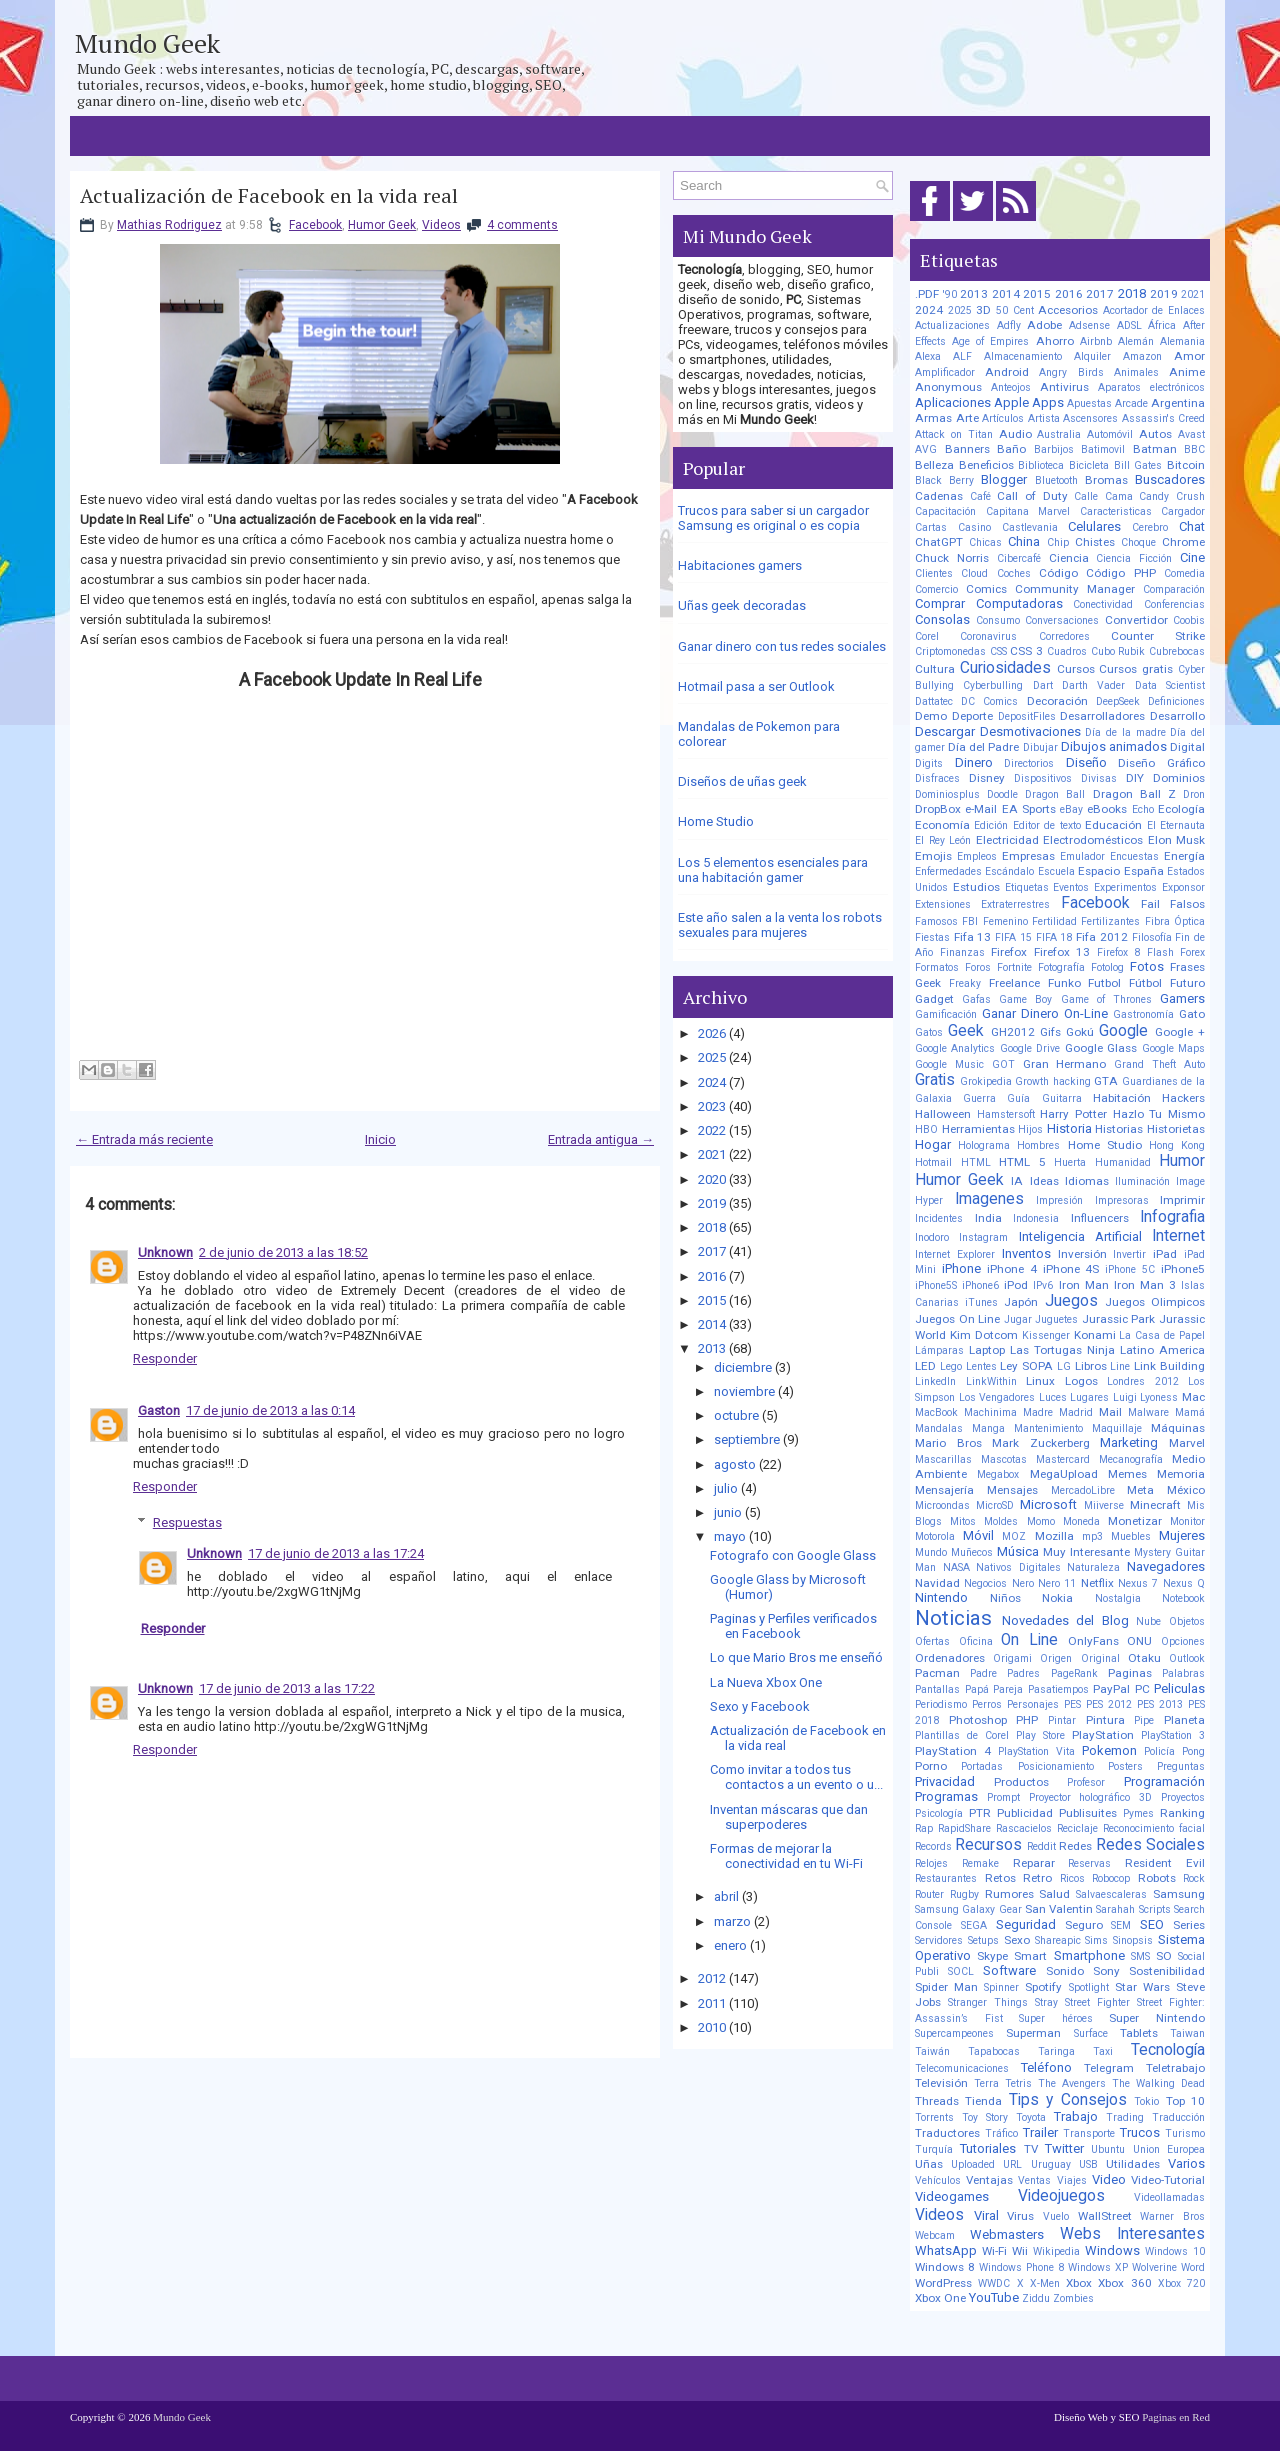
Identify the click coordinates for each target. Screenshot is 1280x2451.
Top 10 (1185, 2101)
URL (1012, 2164)
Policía (1159, 1751)
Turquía (934, 2149)
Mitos (963, 1521)
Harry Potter (1073, 1114)
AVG (926, 449)
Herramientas (978, 1129)
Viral (986, 2215)
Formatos (937, 967)
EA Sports (1029, 809)
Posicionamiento (1056, 1766)
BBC (1194, 449)
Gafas (976, 999)
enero (730, 1945)
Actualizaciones (952, 325)
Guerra (979, 1098)
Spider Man (946, 1987)
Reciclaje (1077, 1828)
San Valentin (1059, 1909)
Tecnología (1168, 2050)
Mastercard (1063, 1459)
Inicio (380, 1139)
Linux (1040, 1381)
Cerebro (1150, 527)
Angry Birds (1071, 372)
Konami (1095, 1335)
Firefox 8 (1119, 952)
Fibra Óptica (1175, 921)
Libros (1091, 1366)
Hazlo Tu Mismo (1159, 1114)
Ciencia (1069, 558)
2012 (712, 1978)
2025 (712, 1057)
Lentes (981, 1366)
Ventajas (989, 2180)
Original (1100, 1658)
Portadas (982, 1766)
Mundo (931, 1552)
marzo (732, 1921)
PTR (980, 1813)
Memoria (1181, 1474)
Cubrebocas (1177, 651)
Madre (1038, 1412)
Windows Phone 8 (1021, 2267)
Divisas (1099, 778)
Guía (1018, 1098)
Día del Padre (983, 747)
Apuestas (1089, 403)
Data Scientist (1170, 685)
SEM (1121, 1925)
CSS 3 (1026, 651)
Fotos (1147, 966)
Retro (1037, 1878)
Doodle (1002, 794)
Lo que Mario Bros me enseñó (796, 1657)
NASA (956, 1567)
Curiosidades (1005, 668)
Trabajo (1076, 2116)
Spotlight (1089, 1987)
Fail (1150, 904)
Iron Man (1084, 1285)
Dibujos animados (1114, 746)
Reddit (1041, 1846)
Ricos (1072, 1878)
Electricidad (1007, 840)
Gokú (1080, 1032)
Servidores (939, 1940)
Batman (1155, 449)
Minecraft (1155, 1505)
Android (1007, 372)
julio (726, 1488)
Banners (967, 449)
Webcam (935, 2235)
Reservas (1089, 1863)
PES (1072, 1704)
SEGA (974, 1925)
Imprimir (1182, 1200)
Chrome (1183, 542)
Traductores (947, 2133)
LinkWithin (991, 1381)
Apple (1011, 402)
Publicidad (1025, 1813)
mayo (730, 1536)
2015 (712, 1300)
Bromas (1106, 480)
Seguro (1084, 1925)
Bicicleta (1089, 465)
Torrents (934, 2117)
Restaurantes (946, 1878)
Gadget (934, 999)
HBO (926, 1129)
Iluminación (1142, 1181)
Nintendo (941, 1597)
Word (1193, 2267)
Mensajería (944, 1490)
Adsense (1089, 325)
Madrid (1076, 1412)
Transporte (1089, 2133)
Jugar (1018, 1319)
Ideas (1044, 1181)
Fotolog (1107, 967)
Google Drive (1030, 1048)
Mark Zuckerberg (1041, 1443)
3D (983, 310)
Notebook (1183, 1598)
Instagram (983, 1237)
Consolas (942, 619)
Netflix (1097, 1583)
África (1162, 325)
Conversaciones (1062, 620)
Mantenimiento (1048, 1428)
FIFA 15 (1013, 937)
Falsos (1187, 904)
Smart (1030, 1956)
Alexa (928, 356)
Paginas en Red (1176, 2417)
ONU (1139, 1641)
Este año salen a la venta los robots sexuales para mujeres (780, 925)
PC (1142, 1689)
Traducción (1178, 2117)
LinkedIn (935, 1381)
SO (1164, 1956)
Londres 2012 (1143, 1381)
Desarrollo (1177, 716)
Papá (977, 1689)
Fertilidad (1054, 921)
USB (1088, 2164)
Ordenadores (950, 1658)
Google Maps (1173, 1048)
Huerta (1070, 1162)
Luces (1053, 1397)
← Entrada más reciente (144, 1139)
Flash (1160, 952)
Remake (980, 1863)
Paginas (1130, 1673)
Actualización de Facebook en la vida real (269, 196)
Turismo (1185, 2133)
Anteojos (1011, 387)
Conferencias (1174, 604)
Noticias (953, 1618)
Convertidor (1136, 620)
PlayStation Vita (1036, 1751)
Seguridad (1026, 1924)
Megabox (998, 1474)
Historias (1119, 1129)
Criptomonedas (950, 651)
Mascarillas (943, 1459)
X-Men (1045, 2283)
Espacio (1099, 871)
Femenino (1005, 921)
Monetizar (1135, 1521)
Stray (1046, 2002)
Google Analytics (955, 1048)
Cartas (931, 527)
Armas (933, 418)
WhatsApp (946, 2250)
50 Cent (1015, 310)
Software (1009, 1970)
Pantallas (937, 1689)
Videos (441, 225)
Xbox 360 (1124, 2283)
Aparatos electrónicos (1151, 387)
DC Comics (989, 701)
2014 (712, 1324)
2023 (712, 1106)
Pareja (1008, 1689)
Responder (165, 1358)
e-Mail (981, 809)
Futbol (1104, 983)
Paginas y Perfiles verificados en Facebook (793, 1626)
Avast (1191, 434)
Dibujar (1040, 747)
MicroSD (995, 1505)
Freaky (965, 983)
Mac (1193, 1397)
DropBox (938, 809)
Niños (1005, 1598)
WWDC (994, 2283)
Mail (1110, 1412)
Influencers (1100, 1218)
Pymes (1138, 1813)
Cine (1192, 557)
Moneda (1081, 1521)
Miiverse (1104, 1505)
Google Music (949, 1064)
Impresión (1059, 1200)
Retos (1000, 1878)
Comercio (936, 589)
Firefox (1009, 952)
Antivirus (1064, 387)
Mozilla (1054, 1536)
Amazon (1142, 356)
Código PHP (1120, 573)
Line (1120, 1366)
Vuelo (1056, 2216)
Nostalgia (1118, 1598)
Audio (1015, 434)
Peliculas (1179, 1688)
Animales (1136, 372)
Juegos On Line (957, 1319)
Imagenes (989, 1199)
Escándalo (1009, 871)
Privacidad (945, 1781)
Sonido (1065, 1971)
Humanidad (1123, 1162)
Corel (927, 636)
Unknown (165, 1252)
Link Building (1169, 1366)
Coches (1014, 573)
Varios (1186, 2163)
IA (1017, 1181)
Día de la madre (1125, 732)
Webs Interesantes (1132, 2234)
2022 (712, 1130)
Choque (1138, 542)
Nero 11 (1057, 1583)
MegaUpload (1064, 1474)
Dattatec (934, 701)
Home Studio (716, 821)
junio (728, 1512)
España (1144, 871)
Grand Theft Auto (1159, 1064)
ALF (962, 356)
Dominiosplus (947, 794)
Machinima (990, 1412)
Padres (1023, 1673)
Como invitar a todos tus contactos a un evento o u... (796, 1777)
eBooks (1107, 809)
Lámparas (939, 1350)
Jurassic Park (1119, 1319)
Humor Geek (382, 225)
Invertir (1129, 1254)
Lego (951, 1366)
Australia (1059, 434)
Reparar (1034, 1863)
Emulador (1082, 856)
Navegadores (1166, 1566)
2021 (712, 1154)
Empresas (1028, 856)
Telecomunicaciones (962, 2068)
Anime (1187, 372)
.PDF (927, 294)
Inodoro (932, 1237)
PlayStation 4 (953, 1751)
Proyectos (1183, 1797)
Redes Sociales (1150, 1845)
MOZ (1014, 1536)
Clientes (934, 573)
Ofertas (932, 1641)
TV (1031, 2149)
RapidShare (964, 1828)
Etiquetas (1027, 887)
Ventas (1034, 2180)
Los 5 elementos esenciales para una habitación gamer (773, 870)
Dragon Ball (1055, 794)
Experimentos (1125, 887)
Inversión (1082, 1254)
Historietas (1176, 1129)
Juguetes (1056, 1319)
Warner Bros (1172, 2216)
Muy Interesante (1086, 1552)
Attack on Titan (954, 434)
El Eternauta (1176, 825)
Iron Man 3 (1145, 1285)
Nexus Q (1184, 1583)
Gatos (929, 1032)
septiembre (747, 1439)
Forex (1192, 952)
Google (1123, 1031)
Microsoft (1048, 1504)
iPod (1016, 1285)
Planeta (1184, 1720)
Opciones (1183, 1641)
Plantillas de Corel (962, 1735)
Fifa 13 (973, 937)
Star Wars (1142, 1987)
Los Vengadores (997, 1397)
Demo (931, 716)
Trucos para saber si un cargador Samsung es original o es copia (773, 518)
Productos (1021, 1782)
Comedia (1184, 573)
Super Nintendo (1157, 2018)
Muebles (1131, 1536)
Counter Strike (1158, 636)
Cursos (1076, 669)
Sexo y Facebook (760, 1706)
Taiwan (1187, 2033)
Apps (1048, 402)
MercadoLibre (1083, 1490)
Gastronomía (1143, 1014)
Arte (967, 418)
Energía (1184, 856)
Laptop (987, 1350)
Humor (1182, 1161)
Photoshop (978, 1720)
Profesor (1086, 1782)
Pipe (1144, 1720)
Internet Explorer (955, 1254)
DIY (1135, 778)
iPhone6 (980, 1285)
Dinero (974, 762)
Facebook (315, 225)
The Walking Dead (1158, 2083)
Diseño (1086, 762)
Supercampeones (954, 2033)
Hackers (1183, 1098)
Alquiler (1092, 356)
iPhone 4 (1012, 1269)
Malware (1148, 1412)
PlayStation (1103, 1735)
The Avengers (1072, 2083)
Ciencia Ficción (1134, 558)
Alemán (1136, 341)
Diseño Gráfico (1161, 763)
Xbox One (940, 2298)
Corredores (1064, 636)
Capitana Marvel (1028, 511)
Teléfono (1046, 2067)
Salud (1054, 1894)
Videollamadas (1169, 2197)
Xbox (1079, 2283)
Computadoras (1019, 603)
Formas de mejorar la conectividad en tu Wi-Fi (786, 1856)
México (1186, 1490)
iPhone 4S (1071, 1269)
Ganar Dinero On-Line (1045, 1013)
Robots (1157, 1878)
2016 (712, 1276)
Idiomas (1087, 1181)
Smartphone (1089, 1955)
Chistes (1095, 542)
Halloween (943, 1114)
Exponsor (1183, 887)
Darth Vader (1093, 685)
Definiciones (1176, 701)
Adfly (1009, 325)
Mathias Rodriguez (169, 225)
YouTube (994, 2297)
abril (726, 1896)
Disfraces (937, 778)
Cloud (974, 573)
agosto (735, 1464)
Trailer (1040, 2132)
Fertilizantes (1110, 921)
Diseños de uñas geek (742, 781)
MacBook (936, 1412)
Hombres (1038, 1145)
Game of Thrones (1106, 999)
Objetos (1187, 1621)
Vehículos (938, 2180)
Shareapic (1058, 1940)
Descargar (945, 731)
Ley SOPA (1026, 1366)
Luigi (1125, 1397)
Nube (1148, 1621)
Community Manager (1075, 589)
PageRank (1074, 1673)
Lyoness (1159, 1397)
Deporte (972, 716)
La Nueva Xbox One (766, 1682)
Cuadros (1067, 651)
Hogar (933, 1144)
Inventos (1026, 1253)
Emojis (933, 856)
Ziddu (1036, 2298)
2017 (712, 1251)
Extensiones (943, 904)
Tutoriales (988, 2148)
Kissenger (1046, 1335)
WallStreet (1105, 2216)
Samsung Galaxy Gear (968, 1909)
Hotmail (933, 1162)
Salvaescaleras (1111, 1894)
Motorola (935, 1536)
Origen (1056, 1658)
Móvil (978, 1535)
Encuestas (1134, 856)
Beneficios (986, 465)
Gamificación (946, 1014)
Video (1109, 2179)
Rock (1194, 1878)
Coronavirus (988, 636)
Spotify (1043, 1987)
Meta (1140, 1490)
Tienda (983, 2101)
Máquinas (1178, 1428)
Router (929, 1894)
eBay (1071, 809)
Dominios (1179, 778)
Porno (931, 1766)
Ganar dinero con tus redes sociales (782, 646)
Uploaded (973, 2164)
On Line (1029, 1640)
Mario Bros (948, 1443)
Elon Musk (1177, 840)
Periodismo (941, 1704)
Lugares (1089, 1397)
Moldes (1001, 1521)
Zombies (1073, 2298)
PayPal (1111, 1689)
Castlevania (1030, 527)
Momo (1041, 1521)
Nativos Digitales (1018, 1567)
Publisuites (1088, 1813)
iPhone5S (936, 1285)
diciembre (743, 1367)
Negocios (985, 1583)
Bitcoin (1186, 465)
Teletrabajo (1175, 2068)
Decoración (1057, 701)
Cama (1119, 496)
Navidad (937, 1583)
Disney (987, 778)
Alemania (1182, 341)
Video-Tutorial (1168, 2180)
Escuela (1056, 871)
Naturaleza (1093, 1567)
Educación (1113, 825)
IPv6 (1043, 1285)
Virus (1020, 2216)
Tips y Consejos (1068, 2100)
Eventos (1071, 887)
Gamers (1182, 998)
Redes (1075, 1846)
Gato (1192, 1014)
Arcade (1131, 403)
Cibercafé (1019, 558)
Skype (992, 1956)
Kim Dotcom (984, 1335)
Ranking (1182, 1813)
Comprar (940, 603)
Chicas (985, 542)
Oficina (976, 1641)
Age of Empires (990, 341)
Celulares (1094, 526)
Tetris (1018, 2083)
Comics (986, 589)
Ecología (1181, 809)
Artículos (1003, 418)
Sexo (1017, 1940)
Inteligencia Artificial (1080, 1236)
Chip (1058, 542)
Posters (1125, 1766)
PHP (1027, 1720)
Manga (988, 1428)
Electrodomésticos (1093, 840)
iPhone (961, 1268)
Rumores (1009, 1894)
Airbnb (1096, 341)
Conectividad (1103, 604)
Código (1058, 573)
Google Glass (1101, 1048)
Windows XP (1098, 2267)
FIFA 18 (1054, 937)
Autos (1155, 434)
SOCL (961, 1971)
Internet (1178, 1236)
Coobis (1189, 620)
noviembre (744, 1391)
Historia (1069, 1128)
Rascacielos (1024, 1828)
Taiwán (932, 2051)
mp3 (1092, 1536)
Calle (1086, 496)
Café (980, 496)
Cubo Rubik (1118, 651)
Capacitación (945, 511)
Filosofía (1152, 937)
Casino (974, 527)
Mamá (1190, 1412)
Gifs (1050, 1032)
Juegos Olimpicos (1155, 1302)
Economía (942, 825)
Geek (966, 1031)
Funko (1064, 983)
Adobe (1044, 325)
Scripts (1155, 1909)
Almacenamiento (1023, 356)
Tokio (1146, 2101)
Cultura (935, 669)
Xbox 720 (1181, 2283)
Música (1018, 1551)
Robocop (1111, 1878)
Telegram (1109, 2068)
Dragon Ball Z (1134, 794)
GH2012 (1013, 1032)
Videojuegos (1061, 2196)
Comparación (1174, 589)
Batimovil (1103, 449)
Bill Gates (1138, 465)
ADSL (1129, 325)
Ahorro (1055, 341)
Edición (991, 825)
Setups (983, 1940)
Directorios (1029, 763)
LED (925, 1366)
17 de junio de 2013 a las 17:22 (287, 1688)
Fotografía (1061, 967)
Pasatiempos (1058, 1689)
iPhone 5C (1130, 1269)
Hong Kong (1177, 1145)
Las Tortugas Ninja (1062, 1350)
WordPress (943, 2283)
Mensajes (1012, 1490)
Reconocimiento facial (1154, 1828)
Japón (1021, 1302)
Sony (1106, 1971)
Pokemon (1109, 1750)
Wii (1020, 2251)
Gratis (935, 1080)
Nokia (1057, 1598)
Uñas (929, 2164)
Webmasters (1007, 2234)
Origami (1012, 1658)
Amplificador (945, 372)
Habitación (1122, 1098)
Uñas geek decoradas (742, 605)
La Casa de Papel (1162, 1335)
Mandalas (939, 1428)
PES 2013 (1160, 1704)
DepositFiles (1027, 716)
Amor (1189, 356)
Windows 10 (1175, 2251)
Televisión (941, 2083)
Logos (1081, 1381)
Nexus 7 (1138, 1583)
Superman (1033, 2033)
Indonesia (1036, 1218)
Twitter (1064, 2148)
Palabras (1183, 1673)
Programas (946, 1796)
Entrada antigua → (601, 1139)
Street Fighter (1097, 2002)
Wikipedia (1056, 2251)
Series (1189, 1925)
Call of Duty (1032, 496)
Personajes (1033, 1704)
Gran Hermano (1065, 1064)
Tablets (1139, 2033)
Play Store (1040, 1735)
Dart (1043, 685)
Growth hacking (1053, 1081)
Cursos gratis (1136, 669)
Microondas (942, 1505)
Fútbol (1145, 983)
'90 (950, 294)
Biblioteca (1041, 465)
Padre (983, 1673)
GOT (1003, 1064)
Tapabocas (994, 2051)
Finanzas (962, 952)
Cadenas (939, 496)
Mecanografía (1131, 1459)
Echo (1143, 809)
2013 (712, 1348)
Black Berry (944, 480)
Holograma (984, 1145)
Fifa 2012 (1102, 937)
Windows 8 (945, 2267)
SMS (1140, 1956)
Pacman (937, 1673)
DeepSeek (1118, 701)
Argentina (1178, 403)
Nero (1023, 1583)
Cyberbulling (993, 685)
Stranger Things (988, 2002)
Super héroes (1056, 2018)
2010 (712, 2027)
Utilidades (1133, 2164)
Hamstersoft (1006, 1114)
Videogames (952, 2196)
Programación (1164, 1781)
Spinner (1001, 1987)
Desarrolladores (1102, 716)
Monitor (1187, 1521)
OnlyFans (1093, 1641)
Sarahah (1115, 1909)
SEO (1152, 1924)
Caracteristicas (1116, 511)
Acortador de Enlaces (1154, 310)
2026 (712, 1033)
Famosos (936, 921)
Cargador (1183, 511)
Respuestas (187, 1522)
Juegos (1071, 1301)
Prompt (1003, 1797)
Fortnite (1014, 967)
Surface (1091, 2033)
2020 (712, 1179)
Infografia (1172, 1217)
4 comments (522, 225)
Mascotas (1004, 1459)
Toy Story (985, 2117)
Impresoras (1122, 1200)
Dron (1194, 794)
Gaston (159, 1410)
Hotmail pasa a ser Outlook (756, 686)
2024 (712, 1082)
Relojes (931, 1863)
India (988, 1218)
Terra (986, 2083)
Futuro (1187, 983)
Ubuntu (1108, 2149)
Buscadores (1170, 479)
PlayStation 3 (1173, 1735)
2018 (712, 1227)
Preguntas (1181, 1766)
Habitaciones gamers (740, 565)
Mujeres (1182, 1535)
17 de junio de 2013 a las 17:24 (336, 1553)
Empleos (977, 856)
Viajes (1072, 2180)
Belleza (934, 465)
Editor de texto (1047, 825)
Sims (1096, 1940)
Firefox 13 (1062, 952)
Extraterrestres (1015, 904)
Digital (1187, 747)
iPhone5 (1183, 1269)
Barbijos (1054, 449)
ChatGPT (939, 542)
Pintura (1105, 1720)
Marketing (1129, 1442)
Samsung (1179, 1894)
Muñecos (972, 1552)
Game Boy (1025, 999)
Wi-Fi (994, 2251)
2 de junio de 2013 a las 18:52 (283, 1252)
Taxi (1103, 2051)
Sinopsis (1133, 1940)
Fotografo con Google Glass (793, 1555)
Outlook (1187, 1658)
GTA (1106, 1081)
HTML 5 (1022, 1162)
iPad (1165, 1254)
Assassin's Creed (1164, 418)
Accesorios (1068, 310)
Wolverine (1154, 2267)
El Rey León (943, 840)
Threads (937, 2101)
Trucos (1140, 2132)
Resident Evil (1165, 1863)
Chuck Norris (952, 558)
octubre (736, 1415)
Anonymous (948, 387)
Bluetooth (1056, 480)
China (1024, 541)
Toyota (1031, 2117)
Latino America (1162, 1350)
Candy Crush (1172, 496)
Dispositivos (1043, 778)
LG (1064, 1366)
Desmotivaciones (1030, 731)
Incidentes (939, 1218)
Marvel (1187, 1443)
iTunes (981, 1302)
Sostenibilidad (1167, 1971)
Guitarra (1062, 1098)
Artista (1044, 418)
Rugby (964, 1894)
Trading (1125, 2117)
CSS (998, 651)
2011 (712, 2003)
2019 (712, 1203)
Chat (1192, 526)
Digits (929, 763)
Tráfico (1001, 2133)
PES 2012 (1109, 1704)
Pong (1193, 1751)
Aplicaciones (953, 402)
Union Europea (1169, 2149)
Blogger (1004, 479)
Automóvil (1110, 434)
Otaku (1144, 1658)
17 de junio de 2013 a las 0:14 (270, 1410)
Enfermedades (948, 871)
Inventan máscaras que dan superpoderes (789, 1817)
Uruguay (1051, 2164)
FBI (970, 921)
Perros (987, 1704)
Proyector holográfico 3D (1091, 1797)
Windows (1112, 2250)
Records (933, 1846)
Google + (1180, 1032)
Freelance (1014, 983)
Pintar (1062, 1720)
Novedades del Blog (1065, 1620)
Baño (1011, 449)
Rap (924, 1828)
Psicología (939, 1813)
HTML (976, 1162)
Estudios (976, 887)
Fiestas (932, 937)
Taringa (1056, 2051)
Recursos (988, 1845)
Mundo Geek (147, 43)
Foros (978, 967)
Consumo (998, 620)
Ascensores (1090, 418)
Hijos (1030, 1129)
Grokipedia (986, 1081)
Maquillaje (1117, 1428)
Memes (1127, 1474)
